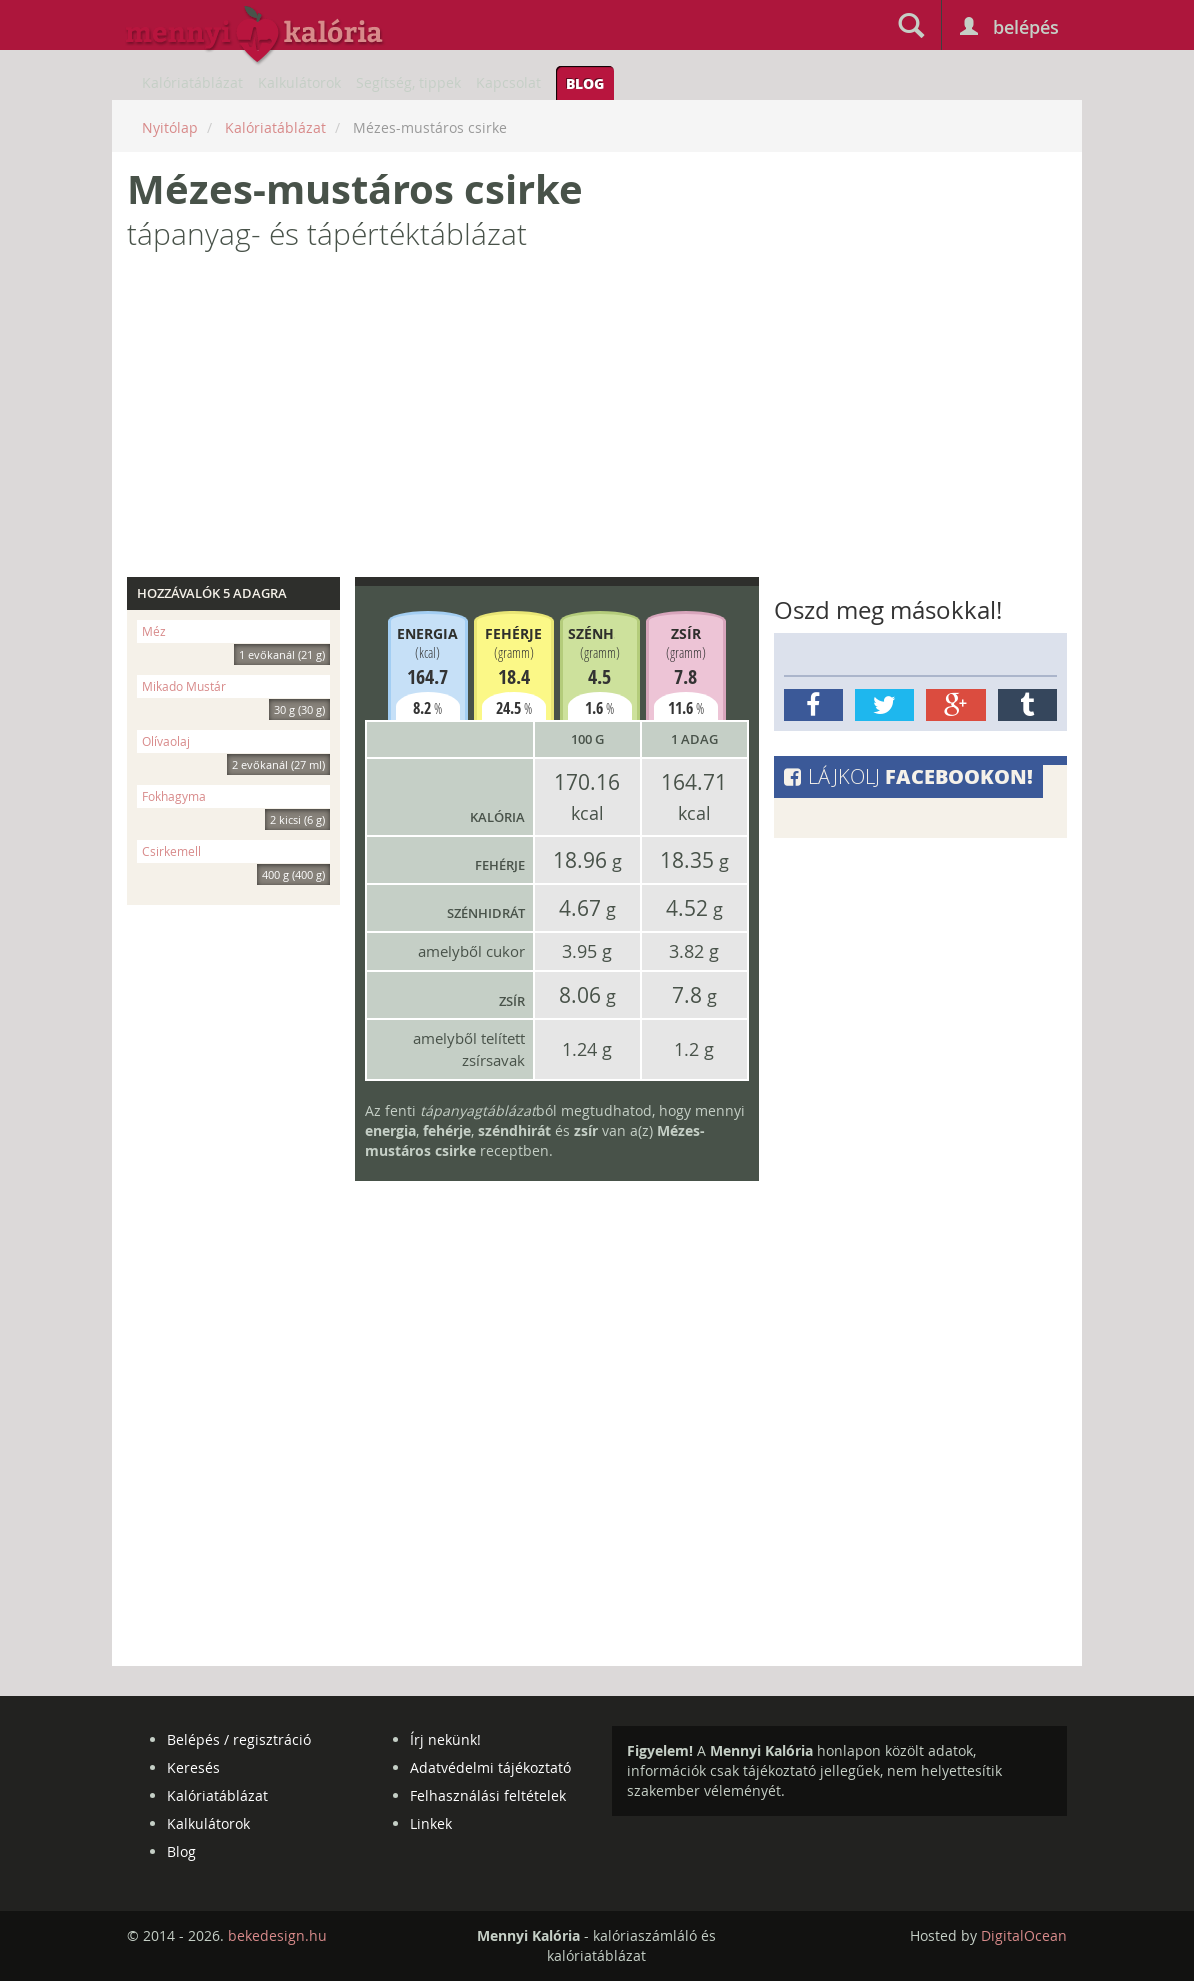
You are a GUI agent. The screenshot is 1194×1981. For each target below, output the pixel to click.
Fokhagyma (236, 798)
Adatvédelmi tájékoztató (490, 1767)
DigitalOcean (1024, 1935)
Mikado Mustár (236, 688)
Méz (236, 633)
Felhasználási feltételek (488, 1795)
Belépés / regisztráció (239, 1739)
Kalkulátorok (299, 82)
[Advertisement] (597, 422)
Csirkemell (236, 853)
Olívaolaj (236, 743)
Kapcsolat (508, 82)
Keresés (193, 1767)
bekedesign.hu (277, 1935)
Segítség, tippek (408, 82)
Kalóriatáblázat (192, 82)
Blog (585, 83)
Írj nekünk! (445, 1739)
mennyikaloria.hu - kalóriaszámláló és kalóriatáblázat (255, 36)
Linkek (431, 1823)
